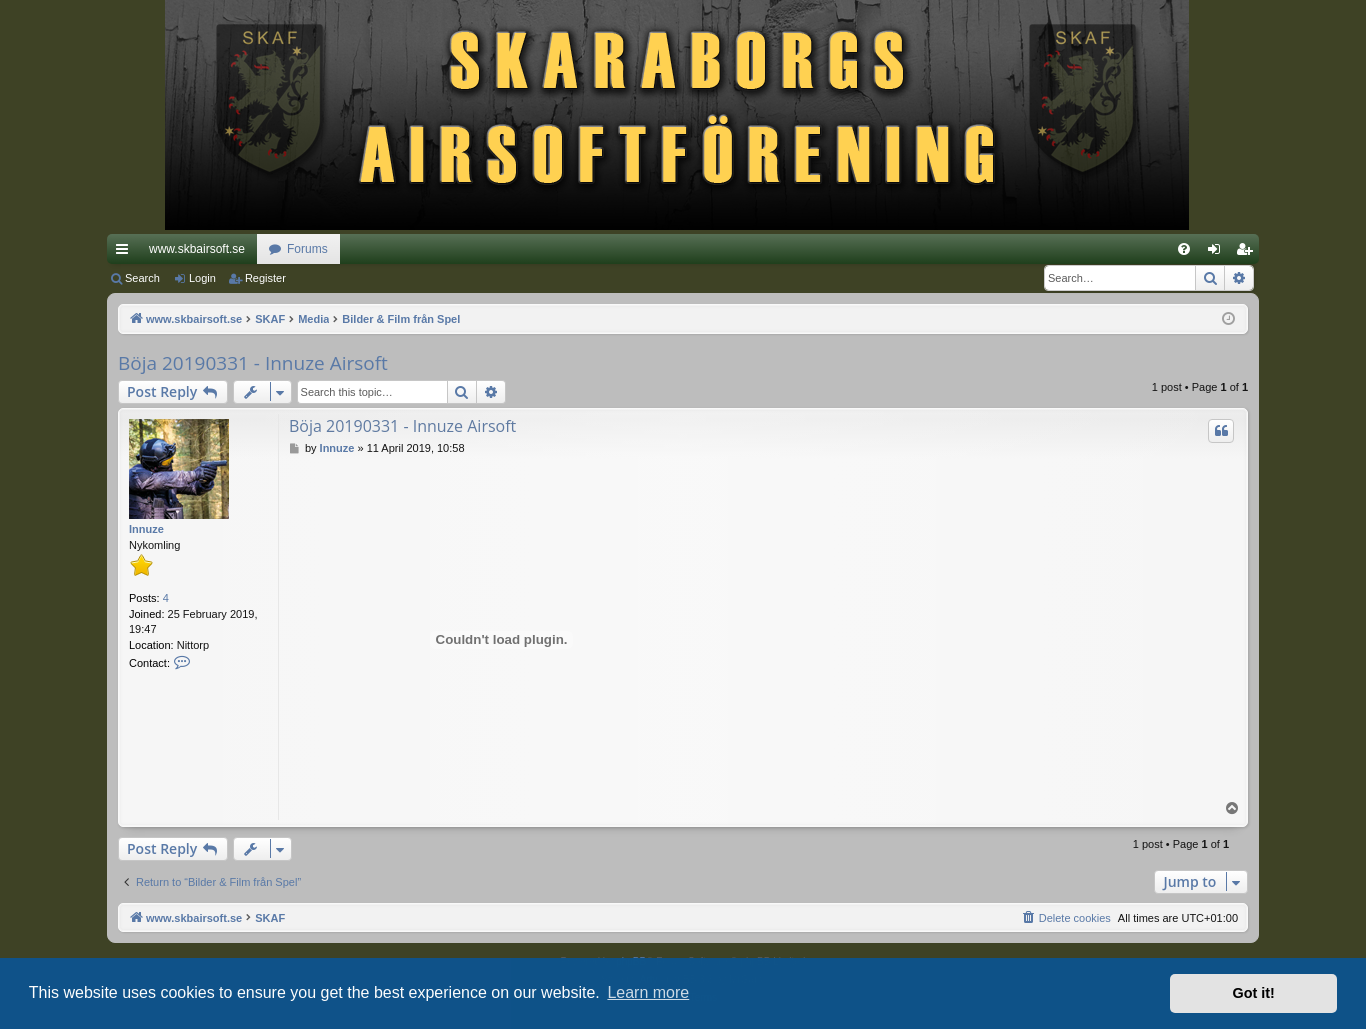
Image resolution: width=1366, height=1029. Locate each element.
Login (202, 278)
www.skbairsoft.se (197, 249)
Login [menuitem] (1218, 253)
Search (142, 278)
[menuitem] (1184, 249)
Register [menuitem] (1248, 253)
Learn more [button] (648, 992)
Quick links (126, 253)
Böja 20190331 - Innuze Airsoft (253, 363)
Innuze (146, 529)
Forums (307, 249)
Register (265, 278)
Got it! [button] (1254, 993)
